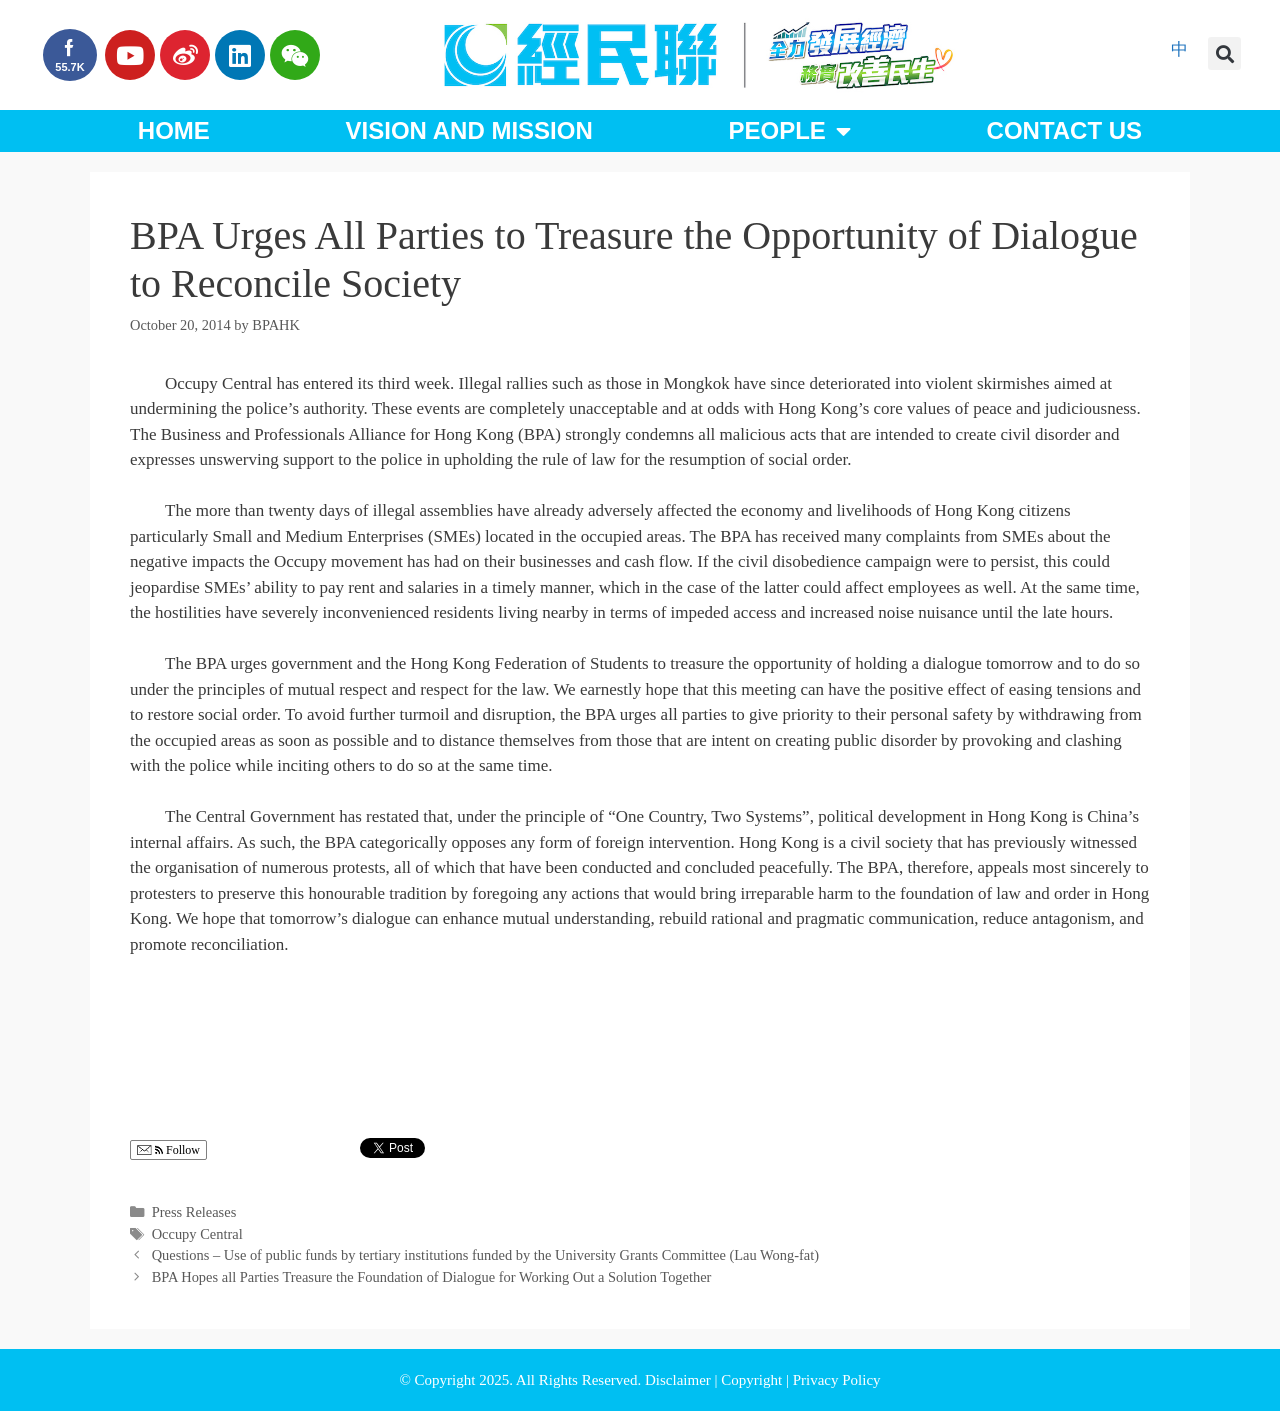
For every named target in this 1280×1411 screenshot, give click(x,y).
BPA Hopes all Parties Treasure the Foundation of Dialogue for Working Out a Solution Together (432, 1277)
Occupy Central (197, 1234)
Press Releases (194, 1212)
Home (174, 130)
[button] (1224, 53)
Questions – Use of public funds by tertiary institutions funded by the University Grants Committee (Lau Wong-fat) (485, 1255)
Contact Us (1065, 130)
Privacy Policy (837, 1380)
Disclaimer (680, 1380)
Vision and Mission (469, 130)
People (789, 131)
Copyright (753, 1380)
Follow (168, 1150)
